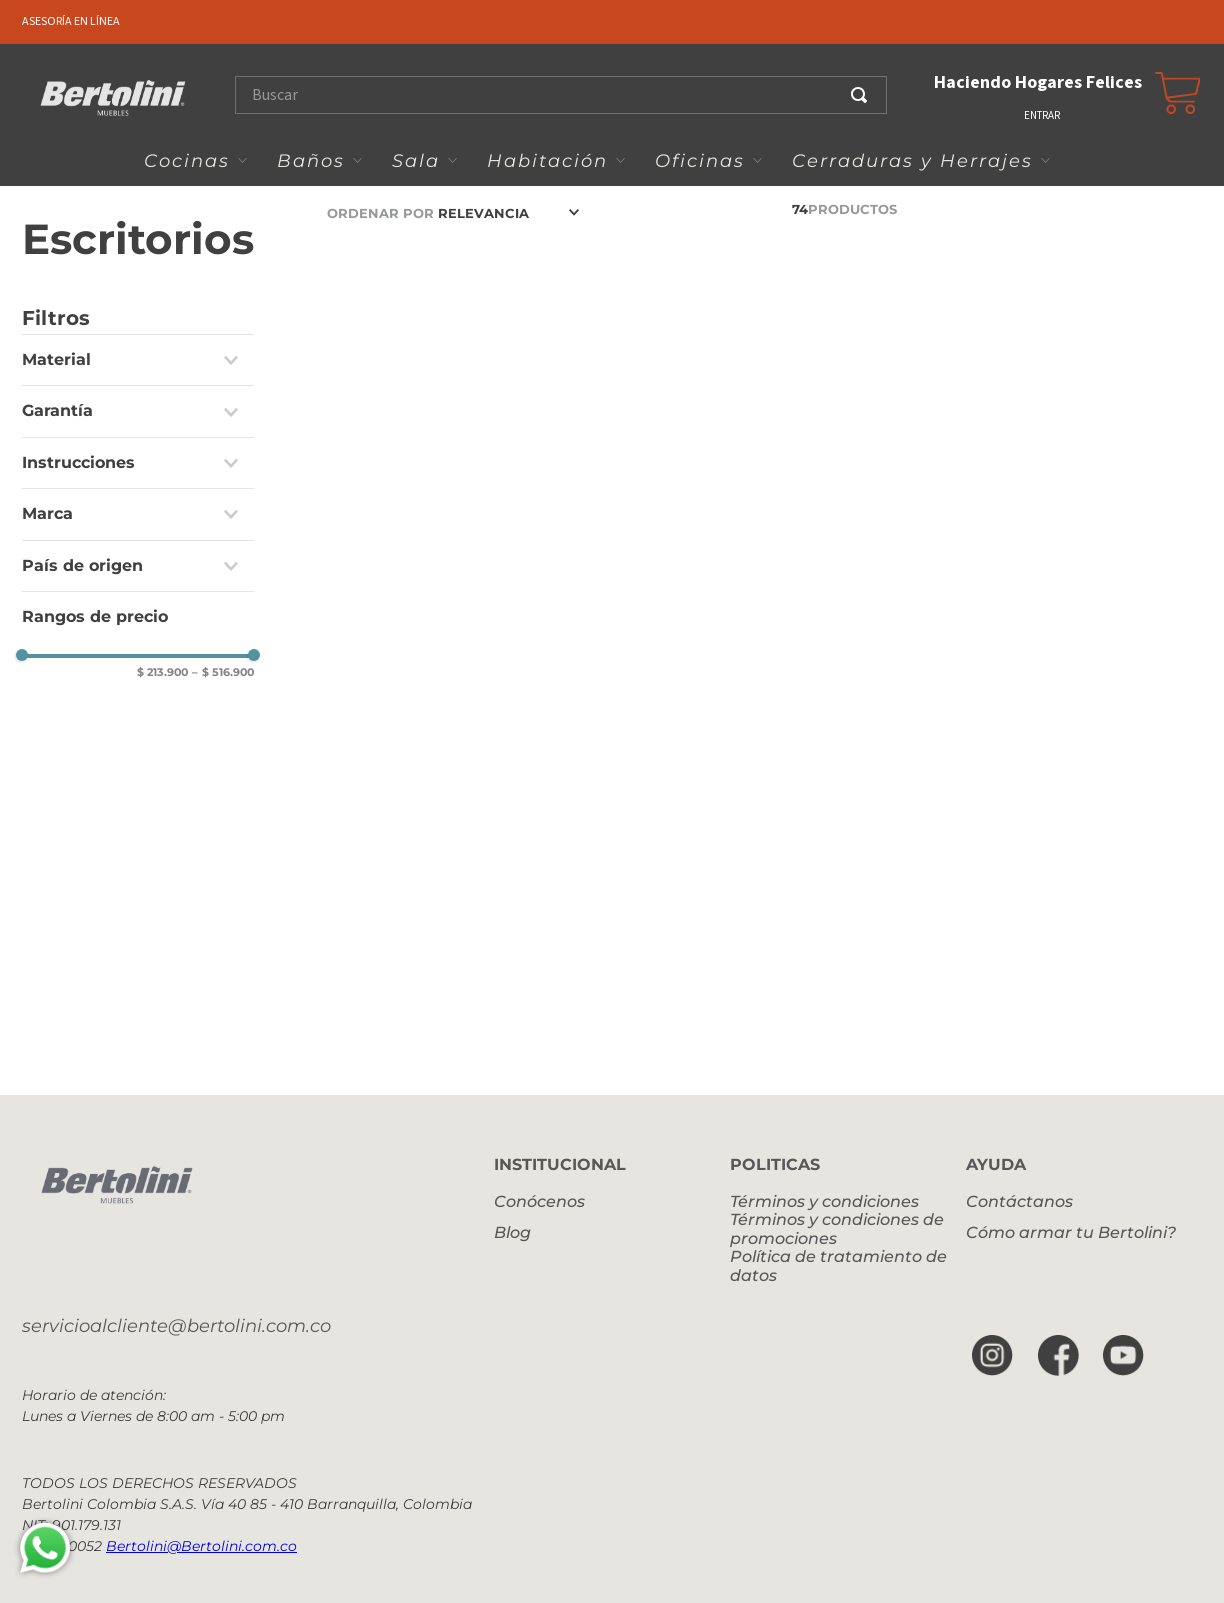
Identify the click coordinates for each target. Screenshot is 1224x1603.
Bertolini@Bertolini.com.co (201, 1546)
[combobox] (568, 95)
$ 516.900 (223, 672)
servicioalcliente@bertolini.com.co (176, 1326)
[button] (138, 360)
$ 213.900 (162, 672)
